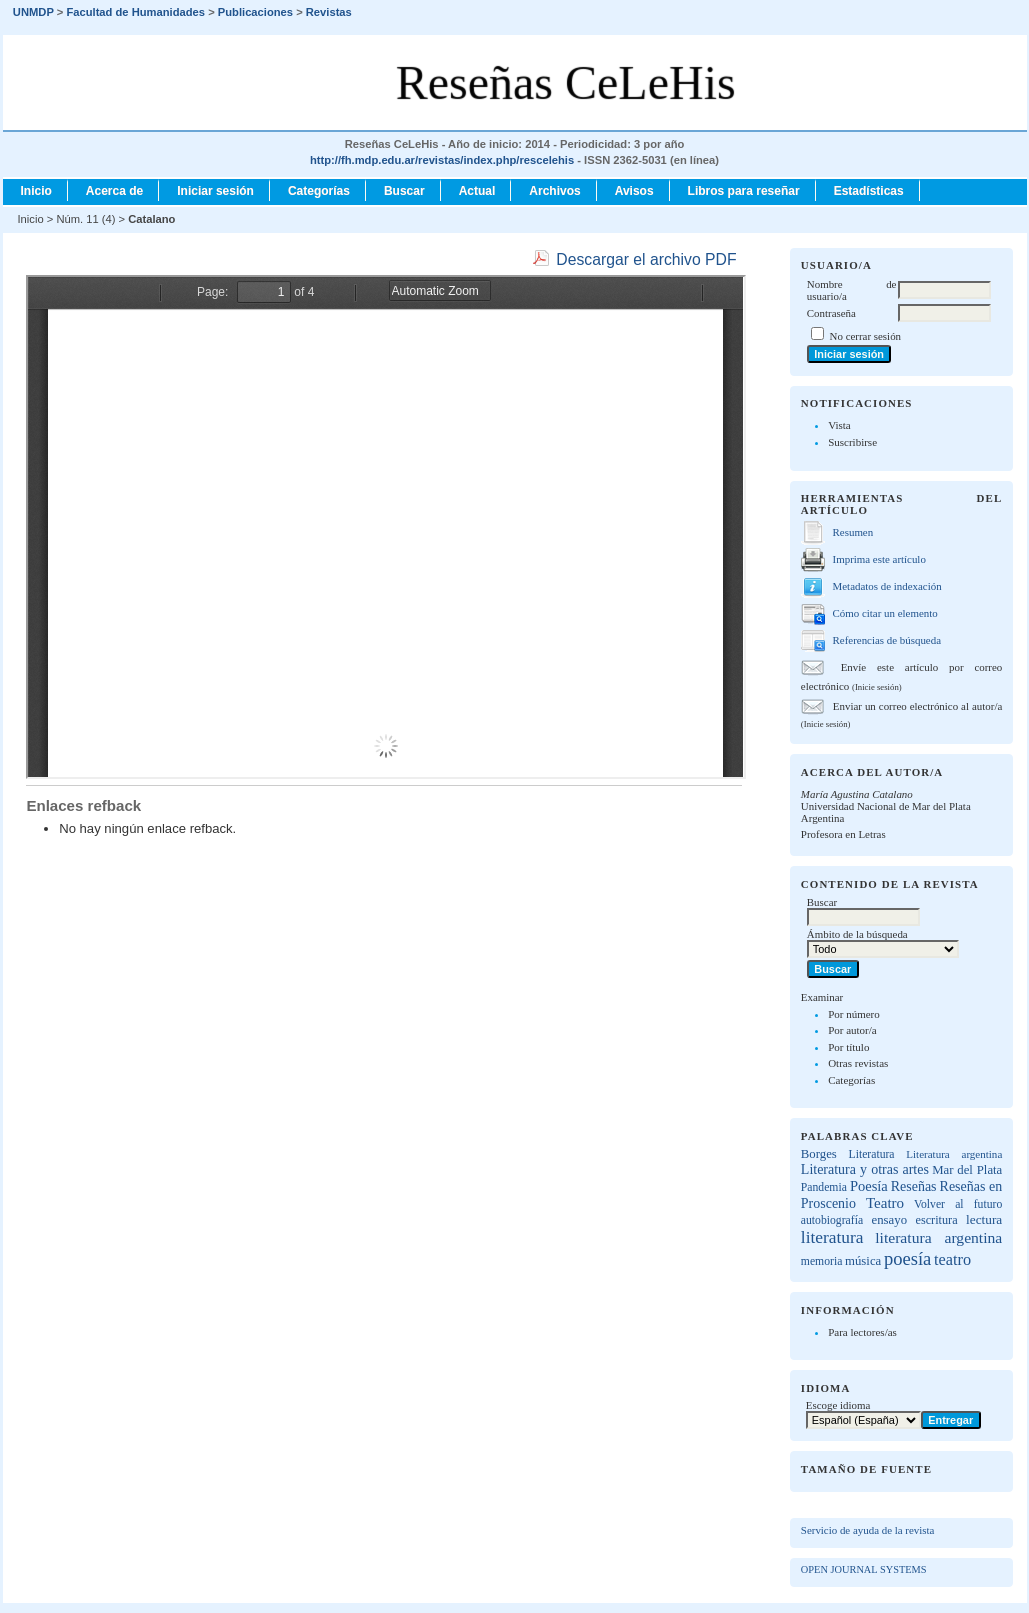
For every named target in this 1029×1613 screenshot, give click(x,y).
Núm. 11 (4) (85, 219)
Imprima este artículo (879, 559)
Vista (839, 425)
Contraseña (831, 313)
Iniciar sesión (215, 191)
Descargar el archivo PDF (646, 259)
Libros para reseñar (744, 191)
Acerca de (114, 191)
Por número (854, 1014)
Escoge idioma (838, 1405)
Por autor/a (852, 1030)
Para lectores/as (862, 1332)
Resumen (853, 532)
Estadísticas (869, 191)
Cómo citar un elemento (885, 613)
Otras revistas (858, 1063)
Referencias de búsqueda (887, 640)
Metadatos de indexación (887, 586)
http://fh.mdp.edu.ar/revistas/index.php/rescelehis (442, 160)
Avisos (634, 191)
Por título (848, 1047)
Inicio (36, 191)
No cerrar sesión (865, 336)
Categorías (851, 1080)
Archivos (554, 191)
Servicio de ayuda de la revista (868, 1530)
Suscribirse (852, 442)
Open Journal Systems (864, 1569)
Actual (477, 191)
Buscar (404, 191)
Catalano (151, 219)
